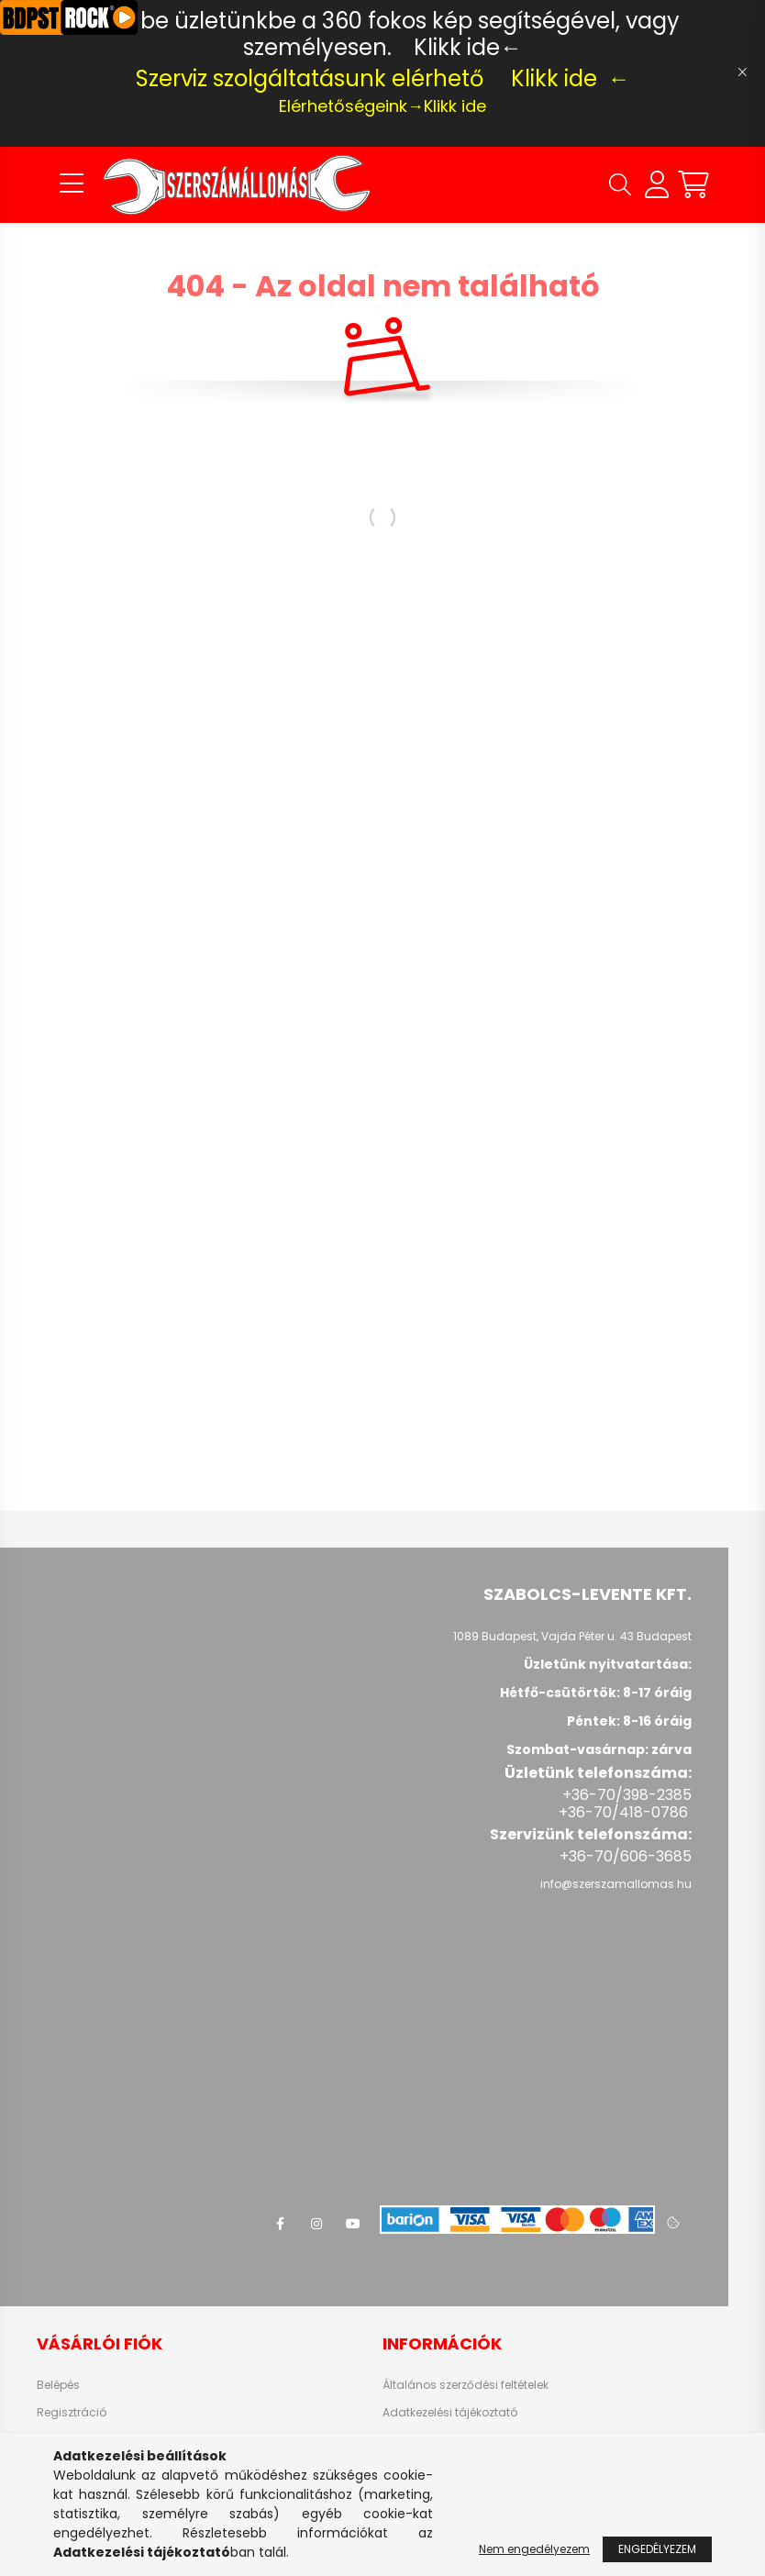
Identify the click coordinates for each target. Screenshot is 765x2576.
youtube (353, 2223)
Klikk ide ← (570, 78)
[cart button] (693, 184)
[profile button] (656, 184)
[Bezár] (742, 72)
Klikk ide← (468, 47)
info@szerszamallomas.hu (616, 1884)
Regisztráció (71, 2412)
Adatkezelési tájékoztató (449, 2412)
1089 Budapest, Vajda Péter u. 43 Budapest (572, 1636)
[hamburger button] (71, 184)
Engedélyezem (657, 2549)
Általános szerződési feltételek (465, 2385)
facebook (279, 2223)
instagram (316, 2223)
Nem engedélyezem (534, 2549)
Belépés (58, 2385)
